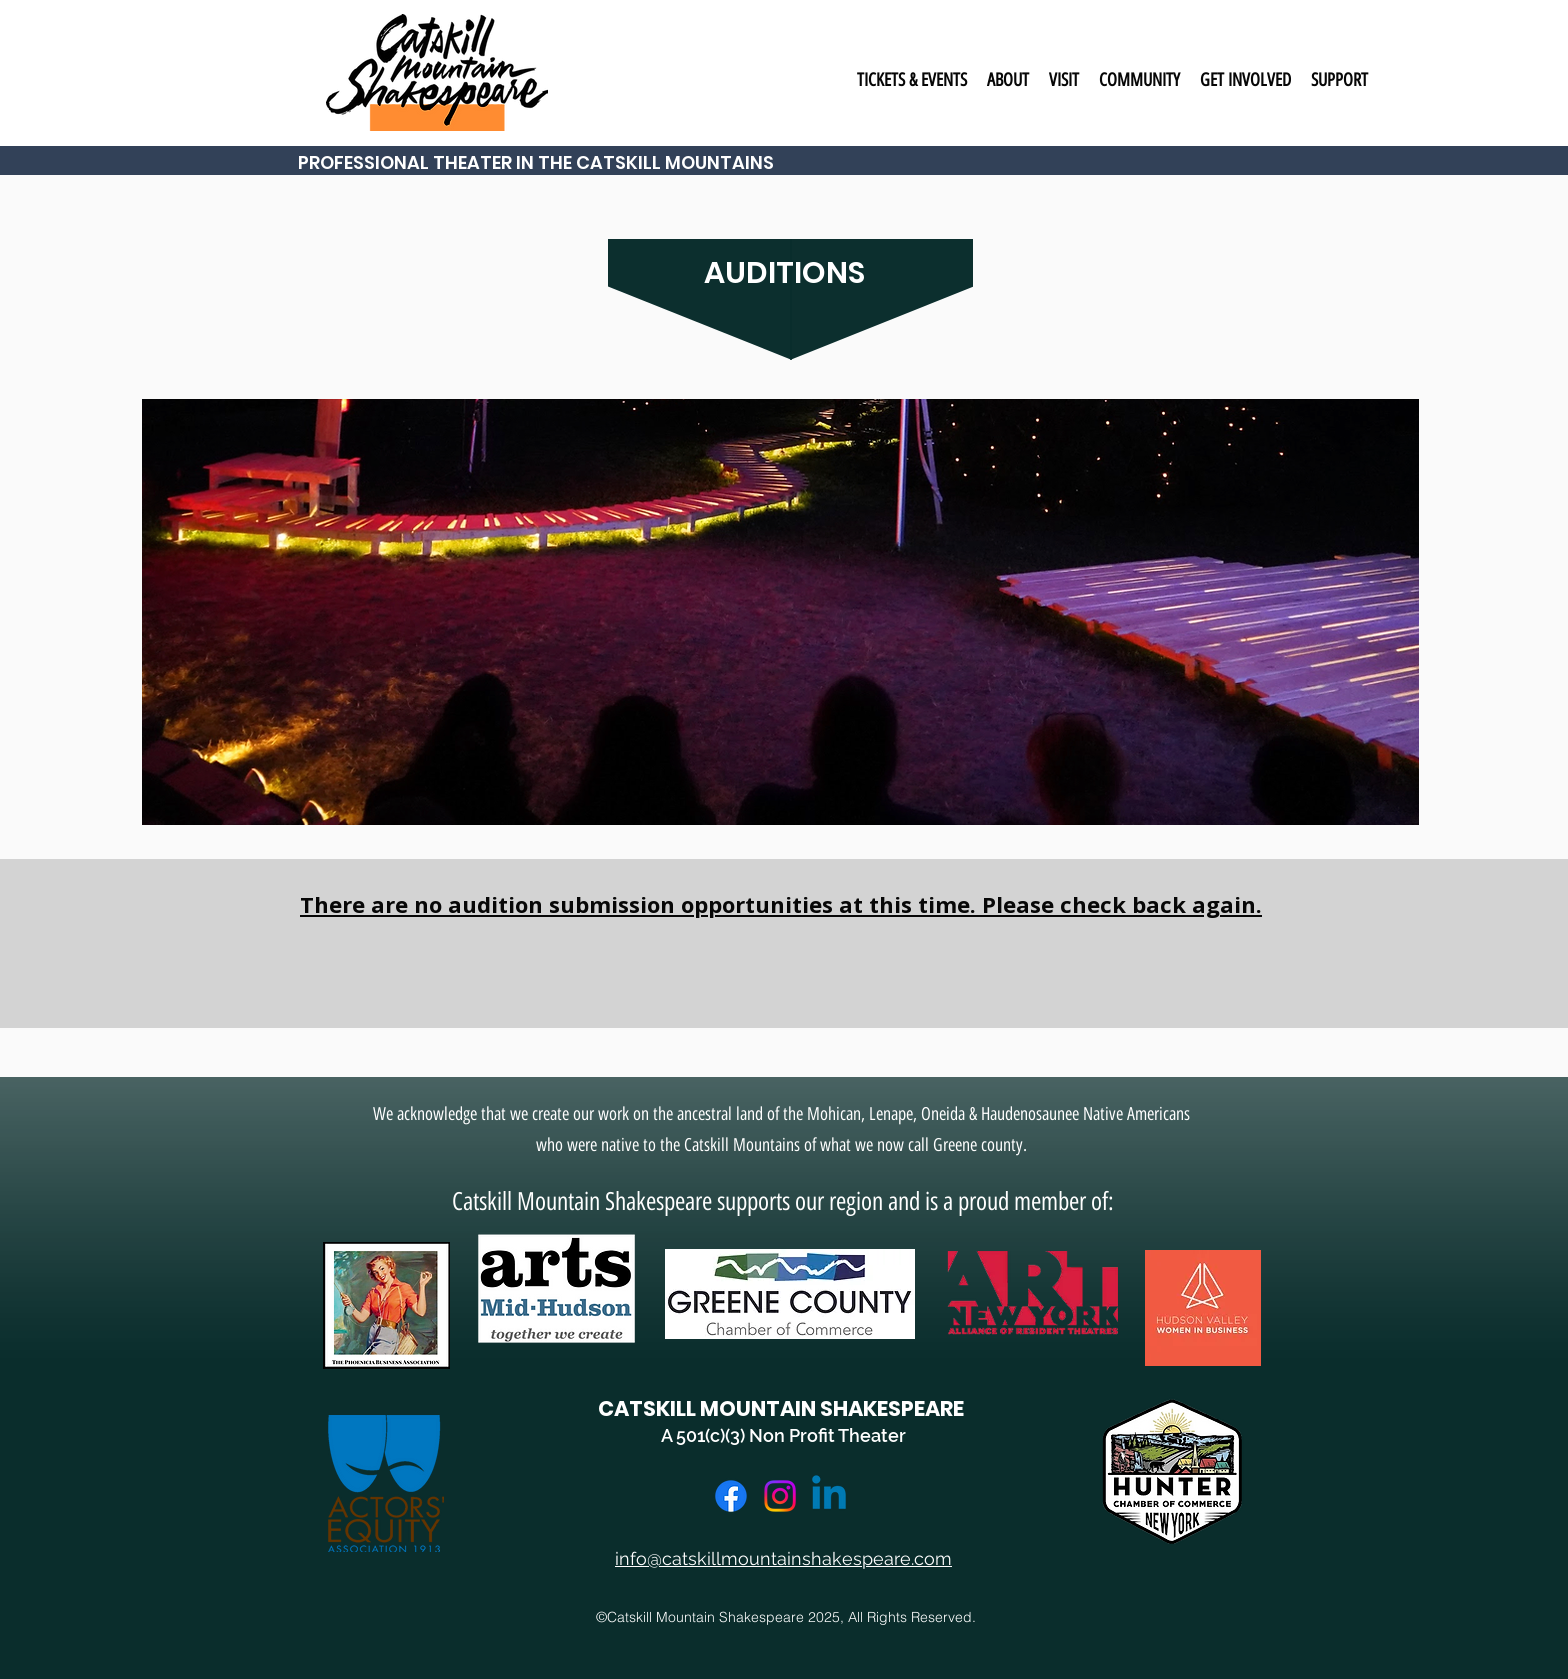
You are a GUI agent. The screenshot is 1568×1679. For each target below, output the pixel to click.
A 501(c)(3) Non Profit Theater (783, 1435)
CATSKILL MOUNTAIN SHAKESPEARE (781, 1408)
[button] (912, 80)
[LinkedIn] (829, 1496)
